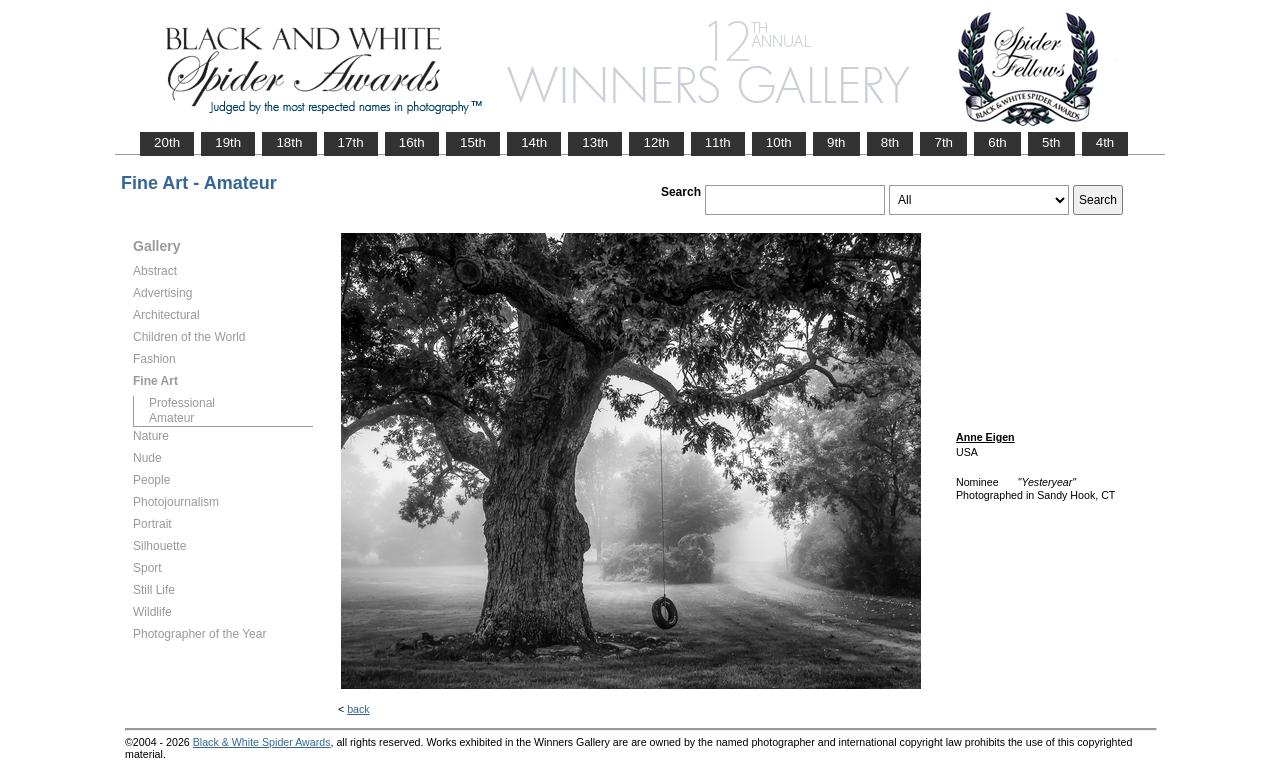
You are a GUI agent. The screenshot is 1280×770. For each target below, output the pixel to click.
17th (351, 142)
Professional (182, 403)
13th (595, 142)
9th (836, 142)
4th (1105, 142)
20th (167, 142)
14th (534, 142)
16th (412, 142)
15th (473, 142)
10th (779, 142)
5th (1051, 142)
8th (890, 142)
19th (228, 142)
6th (997, 142)
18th (289, 142)
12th (656, 142)
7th (943, 142)
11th (718, 142)
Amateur (171, 418)
